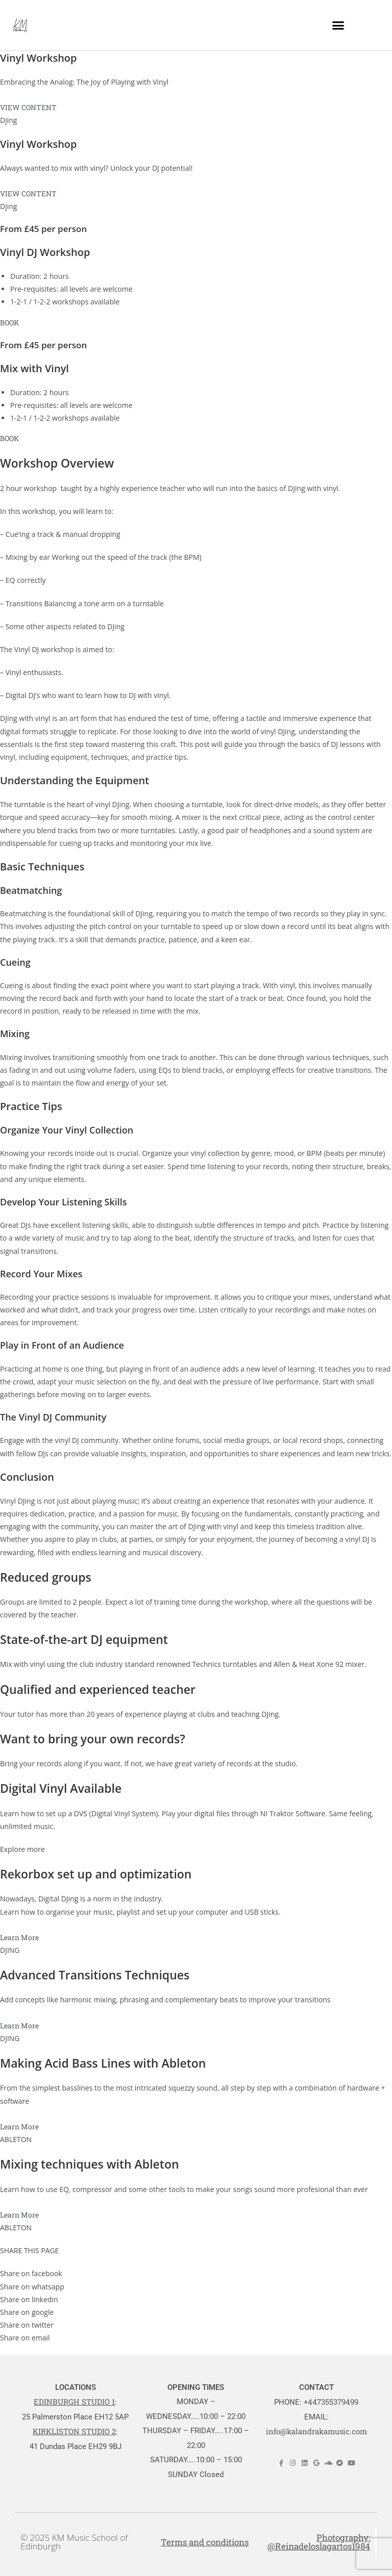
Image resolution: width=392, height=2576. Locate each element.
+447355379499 (331, 2402)
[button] (338, 25)
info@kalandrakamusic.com (316, 2431)
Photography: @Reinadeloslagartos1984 (318, 2542)
